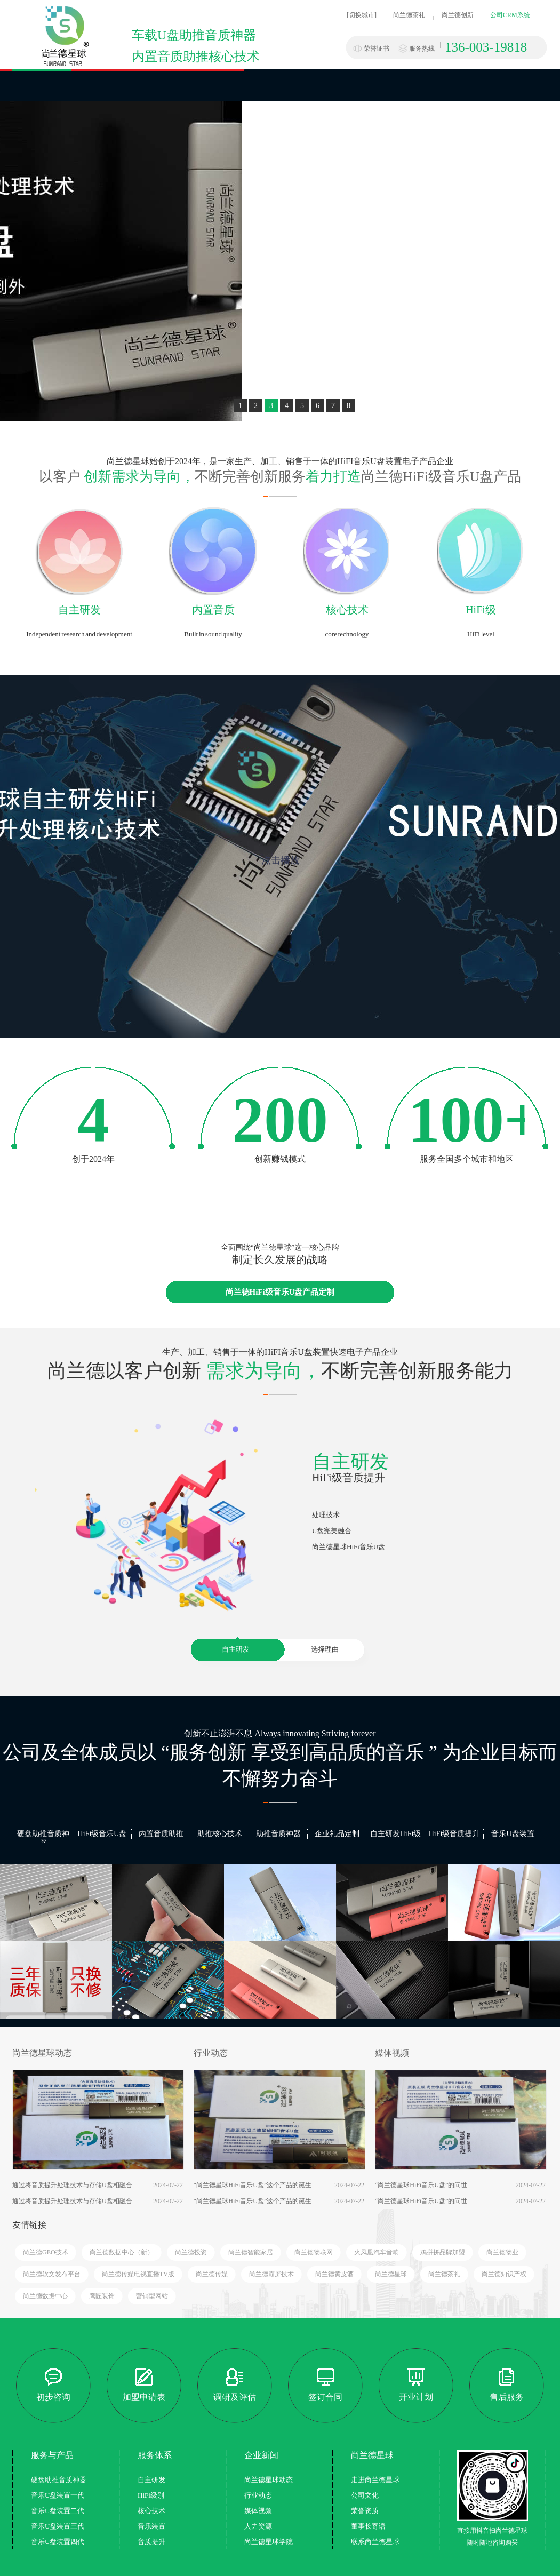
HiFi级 (481, 610)
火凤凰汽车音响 (376, 2252)
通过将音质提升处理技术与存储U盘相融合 (72, 2185)
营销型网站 (152, 2296)
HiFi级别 (151, 2495)
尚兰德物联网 (313, 2252)
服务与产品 (52, 2455)
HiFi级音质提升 (454, 1834)
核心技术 (347, 610)
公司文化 (365, 2495)
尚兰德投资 (191, 2252)
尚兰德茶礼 (409, 15)
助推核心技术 (219, 1834)
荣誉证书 (376, 48)
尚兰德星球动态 (42, 2052)
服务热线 (422, 48)
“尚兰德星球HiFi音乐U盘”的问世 (421, 2185)
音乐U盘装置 (512, 1834)
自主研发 (79, 610)
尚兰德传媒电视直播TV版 (138, 2274)
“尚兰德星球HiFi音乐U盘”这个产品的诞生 (252, 2185)
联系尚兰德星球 (375, 2542)
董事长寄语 (368, 2526)
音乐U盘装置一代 (57, 2495)
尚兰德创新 (458, 15)
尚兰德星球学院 (268, 2542)
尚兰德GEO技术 (45, 2252)
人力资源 (258, 2526)
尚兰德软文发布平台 (52, 2274)
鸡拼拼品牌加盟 (442, 2252)
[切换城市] (362, 15)
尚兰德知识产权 (504, 2274)
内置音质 (213, 610)
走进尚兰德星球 (375, 2480)
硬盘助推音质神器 (43, 1838)
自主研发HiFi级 (395, 1834)
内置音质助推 (161, 1834)
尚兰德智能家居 (250, 2252)
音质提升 (151, 2542)
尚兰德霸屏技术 (271, 2274)
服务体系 (155, 2455)
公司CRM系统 (510, 15)
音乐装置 (151, 2526)
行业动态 (211, 2052)
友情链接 (29, 2224)
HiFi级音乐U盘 (102, 1834)
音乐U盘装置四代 (57, 2542)
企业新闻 (261, 2455)
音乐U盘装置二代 (57, 2511)
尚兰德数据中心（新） (122, 2252)
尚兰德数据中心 (45, 2296)
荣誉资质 (365, 2511)
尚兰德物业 (502, 2252)
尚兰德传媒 (212, 2274)
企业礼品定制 (337, 1834)
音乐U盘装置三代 (57, 2526)
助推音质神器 (278, 1834)
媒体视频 (392, 2052)
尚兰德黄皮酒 (334, 2274)
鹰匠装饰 (102, 2296)
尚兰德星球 (391, 2274)
